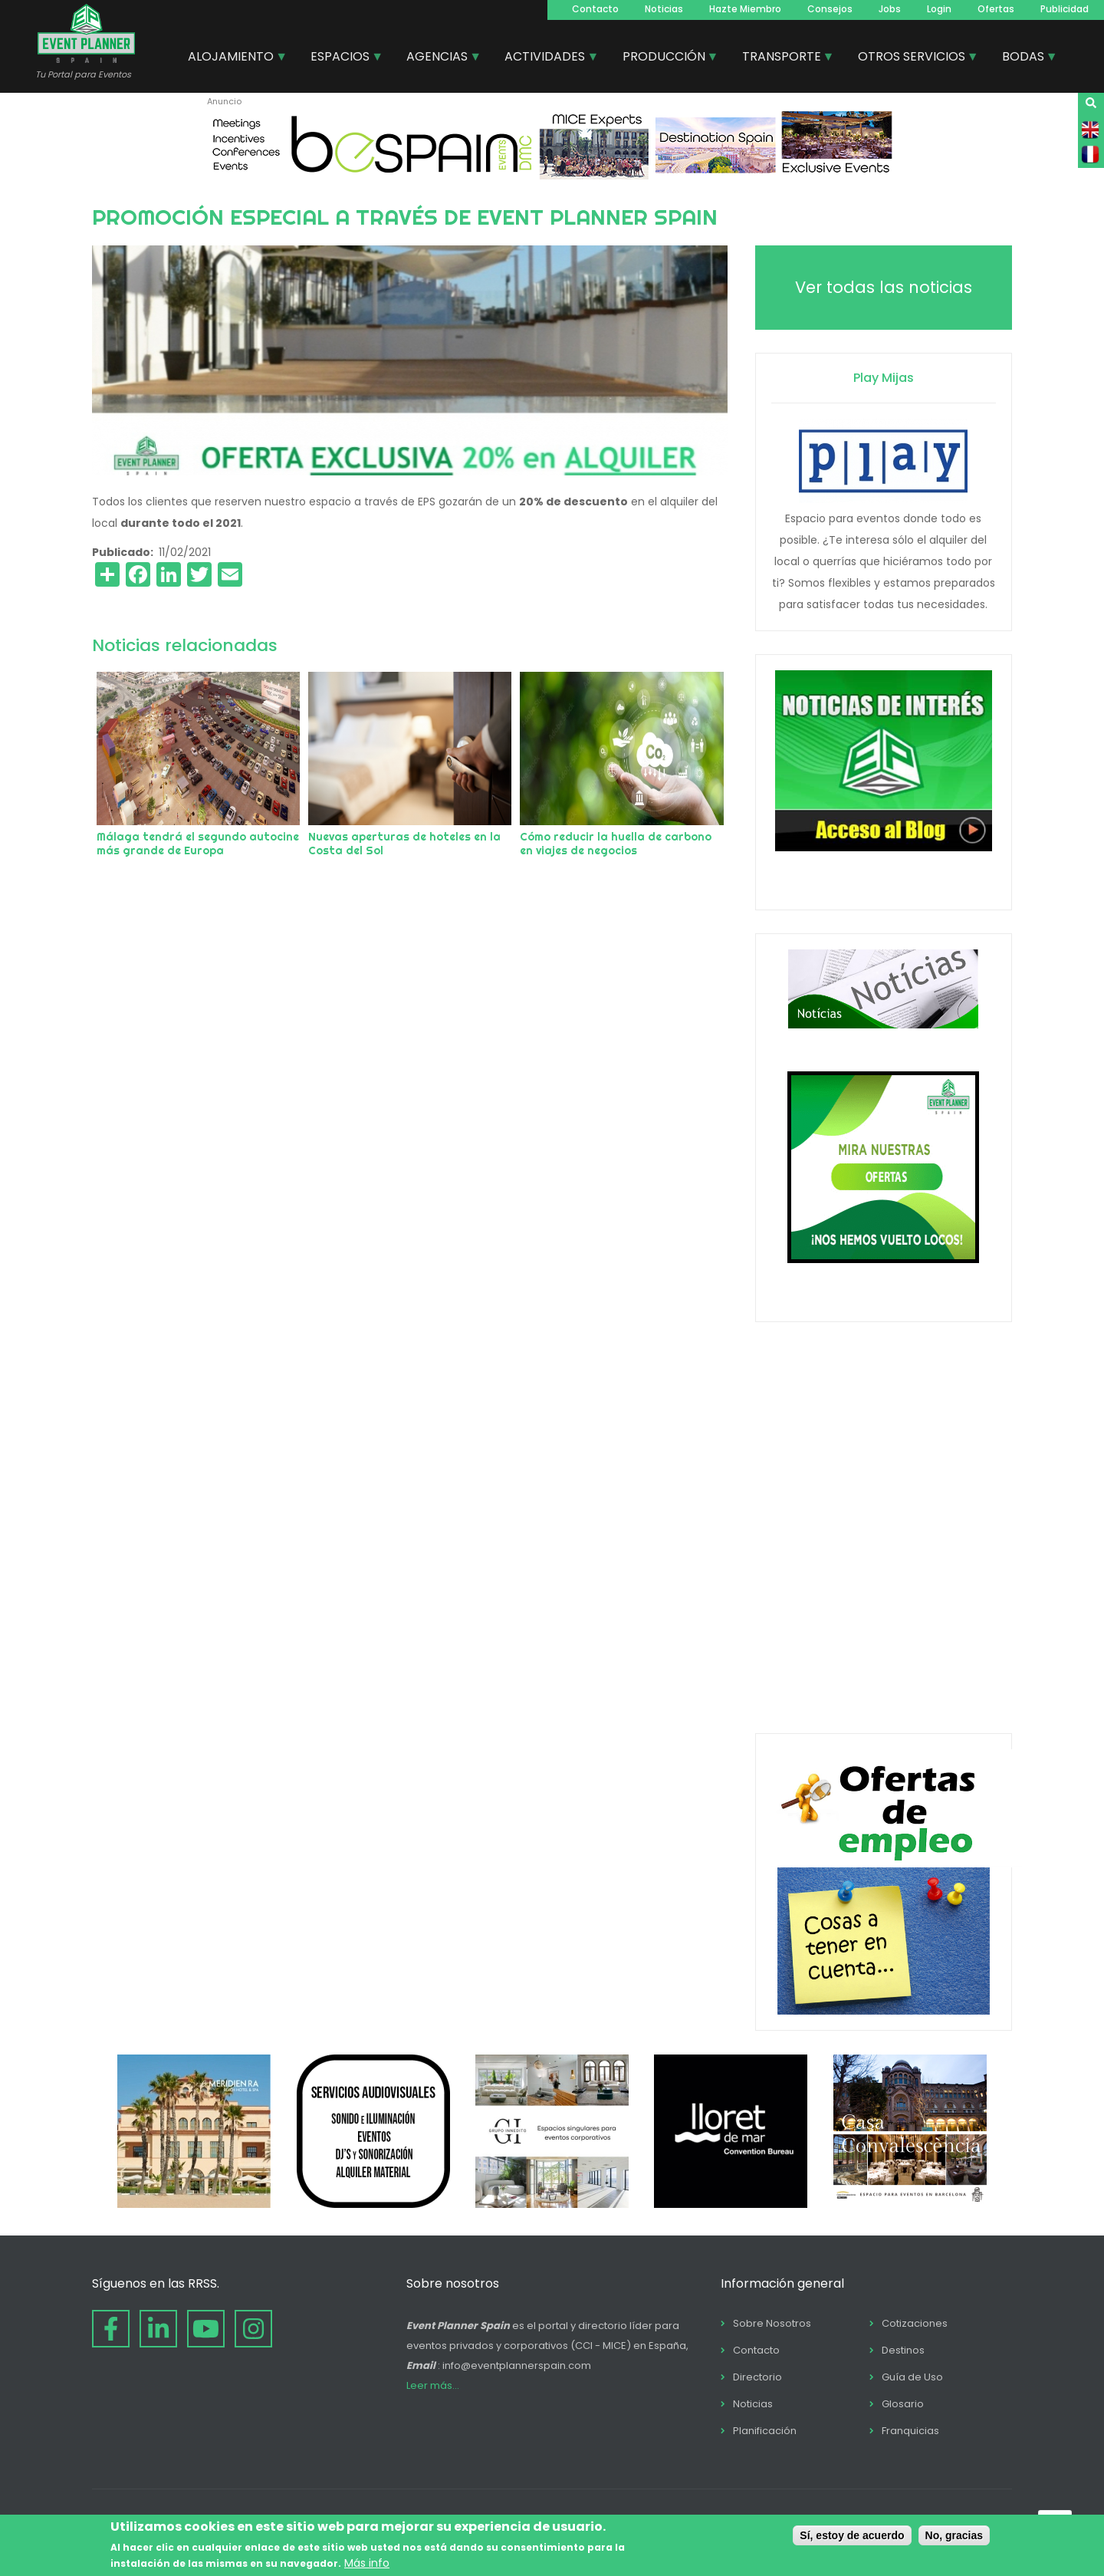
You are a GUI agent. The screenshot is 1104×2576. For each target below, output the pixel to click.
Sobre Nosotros (772, 2323)
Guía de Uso (912, 2377)
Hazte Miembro (745, 8)
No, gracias (954, 2535)
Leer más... (432, 2385)
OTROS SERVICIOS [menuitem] (912, 58)
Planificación (765, 2430)
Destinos (903, 2350)
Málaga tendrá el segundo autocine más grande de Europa (198, 843)
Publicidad (1064, 8)
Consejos (830, 8)
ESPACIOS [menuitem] (341, 58)
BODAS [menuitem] (1024, 58)
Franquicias (910, 2430)
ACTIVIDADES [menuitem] (545, 58)
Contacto (595, 8)
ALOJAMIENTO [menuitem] (231, 58)
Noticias (664, 8)
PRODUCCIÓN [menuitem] (664, 58)
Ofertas (996, 8)
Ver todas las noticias (883, 287)
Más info (366, 2563)
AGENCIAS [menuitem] (438, 58)
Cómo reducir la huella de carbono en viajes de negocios (615, 843)
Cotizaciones (915, 2323)
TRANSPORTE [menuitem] (782, 58)
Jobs (890, 8)
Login (939, 8)
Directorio (757, 2377)
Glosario (903, 2404)
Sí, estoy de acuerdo (852, 2535)
